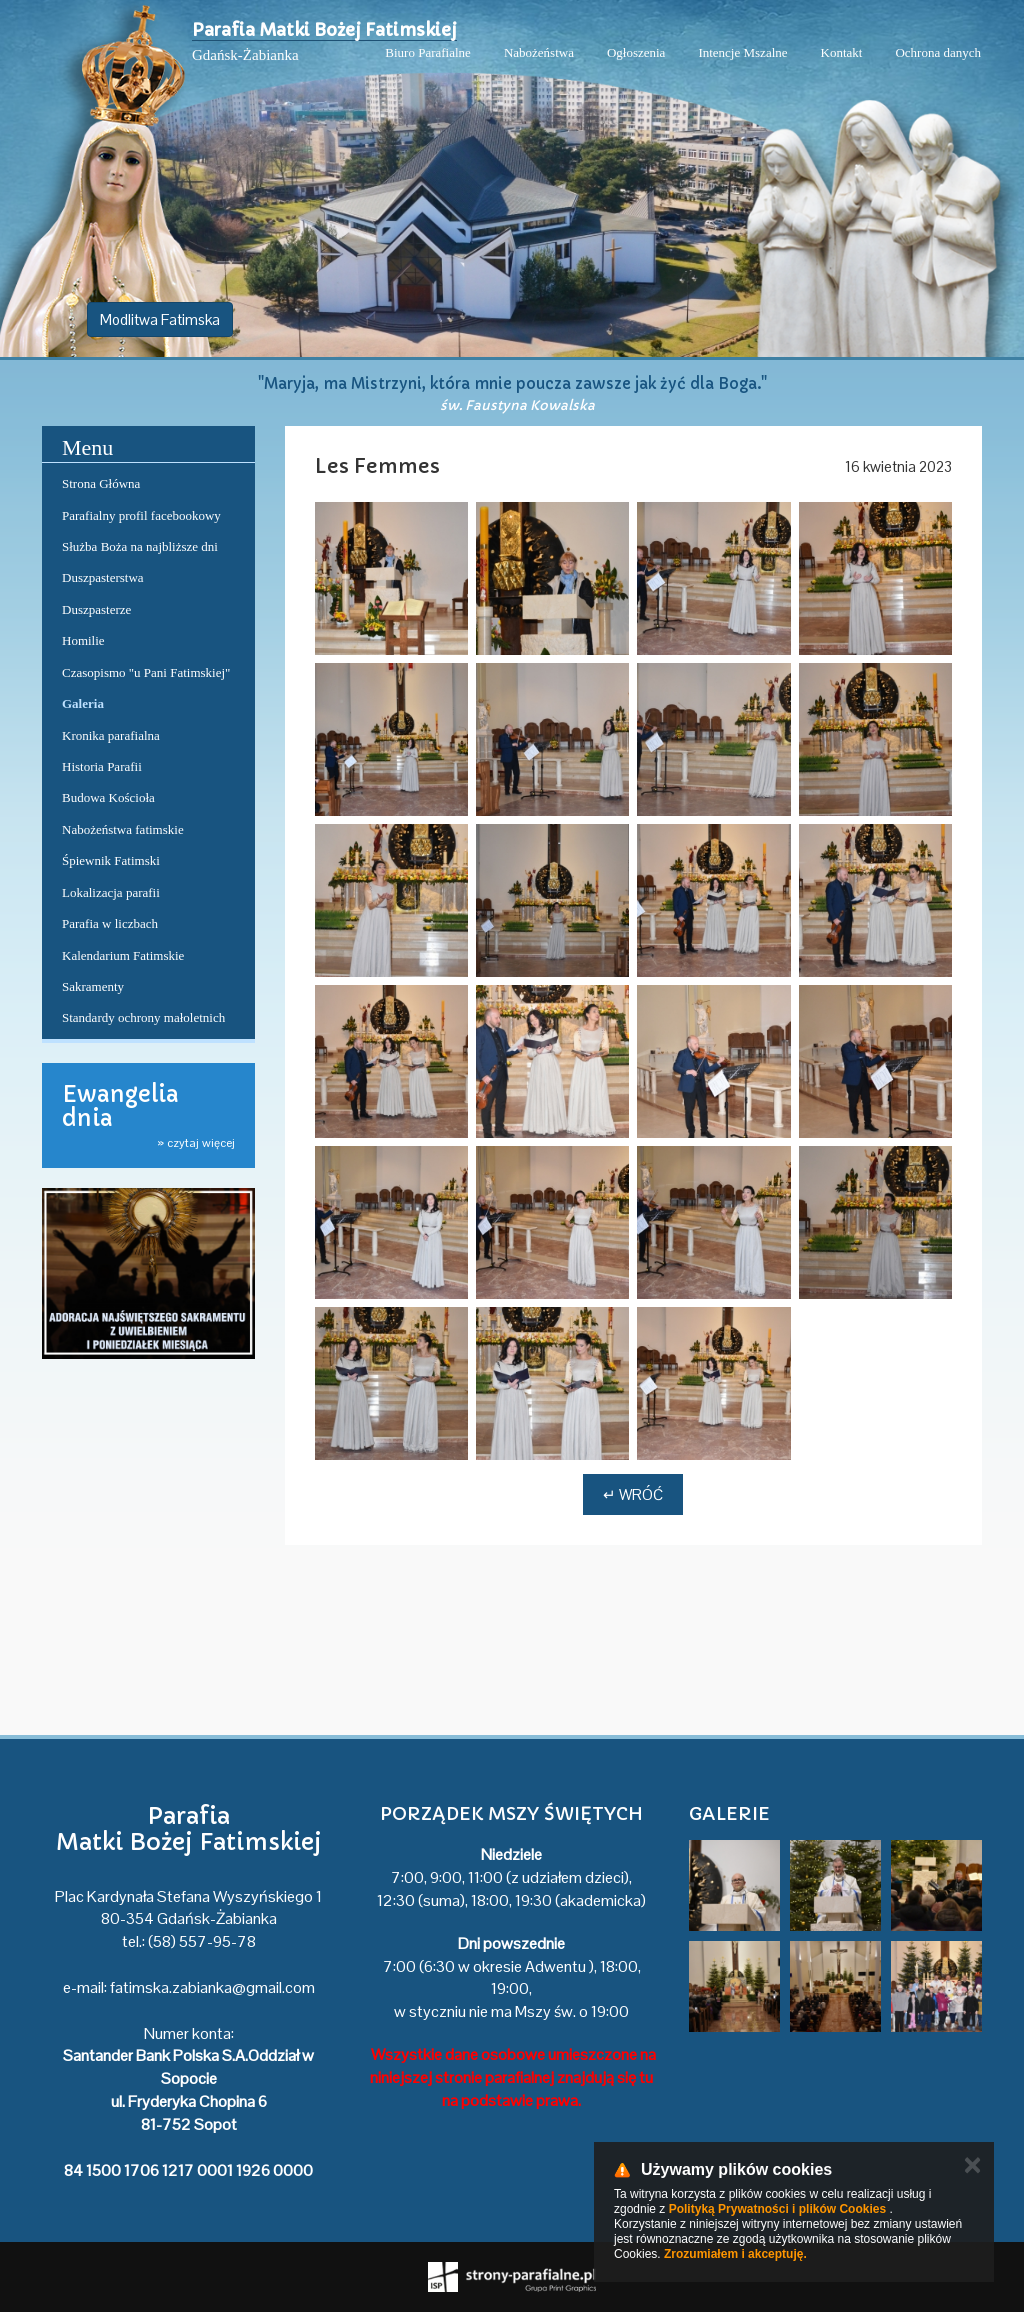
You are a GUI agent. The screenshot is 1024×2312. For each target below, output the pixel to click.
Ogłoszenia (636, 52)
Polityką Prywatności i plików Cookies (777, 2209)
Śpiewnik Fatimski (111, 860)
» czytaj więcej (196, 1143)
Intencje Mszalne (742, 52)
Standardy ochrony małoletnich (143, 1017)
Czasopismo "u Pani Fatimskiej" (146, 672)
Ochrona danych (938, 52)
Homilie (83, 640)
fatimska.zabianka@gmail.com (212, 1987)
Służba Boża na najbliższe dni (140, 546)
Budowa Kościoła (108, 797)
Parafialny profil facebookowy (141, 515)
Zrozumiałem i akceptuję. (735, 2254)
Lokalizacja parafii (111, 892)
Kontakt (842, 52)
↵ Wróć (633, 1494)
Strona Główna (101, 483)
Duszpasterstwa (103, 577)
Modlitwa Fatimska (160, 319)
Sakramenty (93, 986)
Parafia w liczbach (110, 923)
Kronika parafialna (111, 735)
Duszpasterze (96, 609)
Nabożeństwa (539, 52)
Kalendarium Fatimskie (123, 955)
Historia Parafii (102, 766)
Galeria (83, 703)
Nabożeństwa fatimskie (123, 829)
